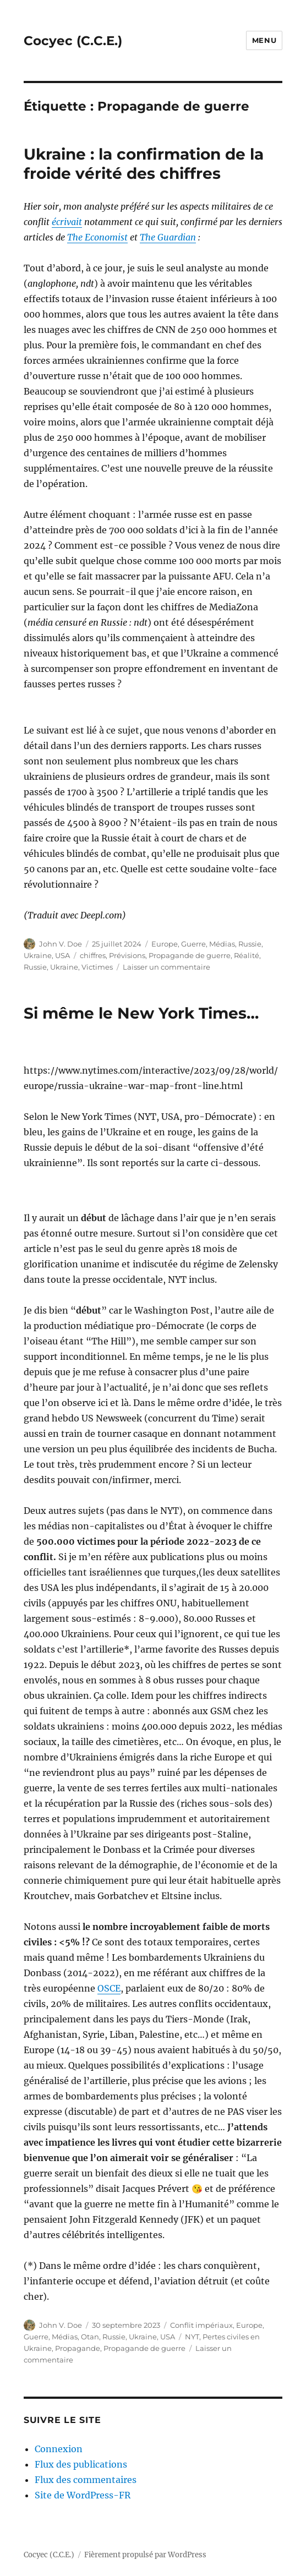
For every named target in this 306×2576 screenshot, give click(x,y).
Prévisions (127, 955)
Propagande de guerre (190, 955)
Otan (90, 2336)
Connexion (59, 2448)
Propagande (77, 2348)
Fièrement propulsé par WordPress (145, 2554)
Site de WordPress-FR (82, 2495)
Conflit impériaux (201, 2325)
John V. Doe (60, 943)
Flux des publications (81, 2464)
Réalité (246, 955)
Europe (164, 943)
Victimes (97, 966)
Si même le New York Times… (141, 1013)
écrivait (67, 221)
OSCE (109, 1988)
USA (62, 955)
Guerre (193, 943)
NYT (192, 2336)
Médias (222, 943)
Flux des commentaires (85, 2479)
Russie (249, 943)
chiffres (93, 955)
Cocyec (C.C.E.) (73, 40)
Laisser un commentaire (166, 966)
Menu (264, 40)
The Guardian (168, 237)
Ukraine (38, 955)
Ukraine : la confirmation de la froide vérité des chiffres (144, 164)
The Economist (97, 237)
